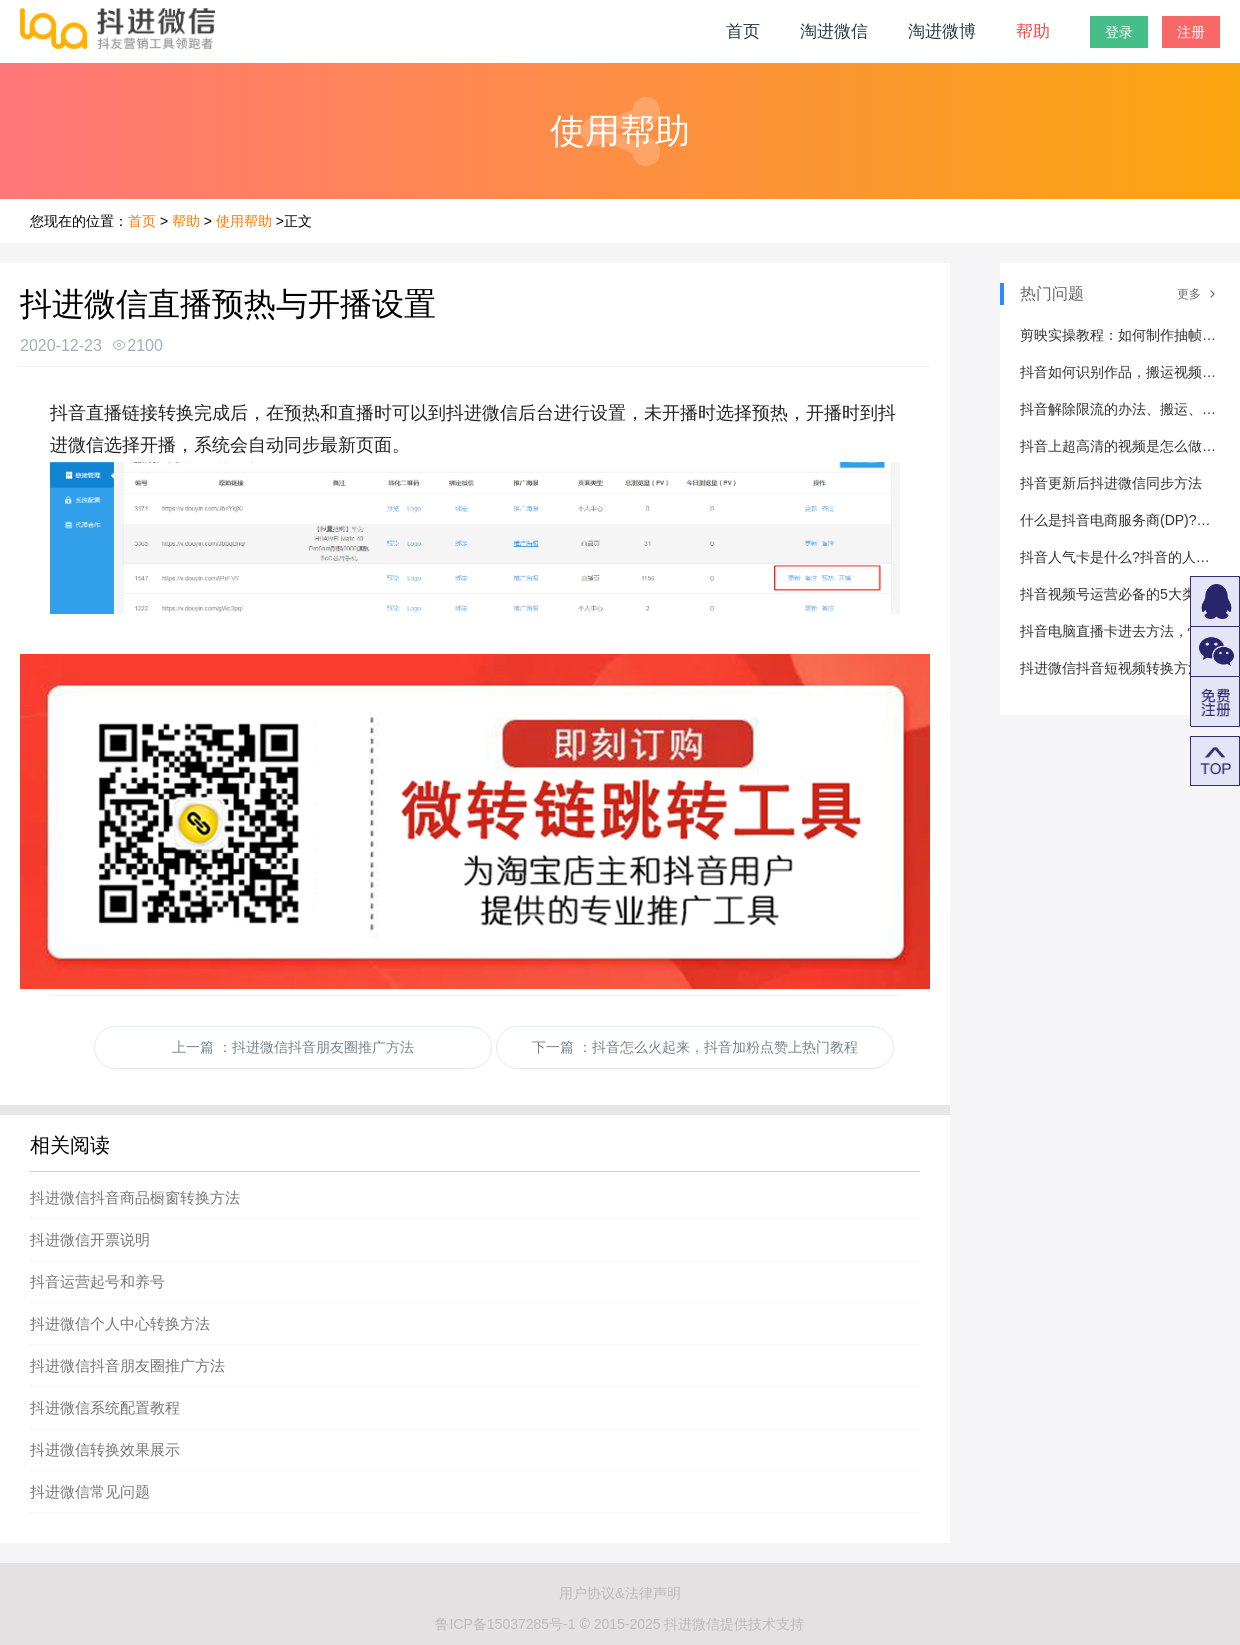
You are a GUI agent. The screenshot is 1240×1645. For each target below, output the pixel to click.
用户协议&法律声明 (619, 1593)
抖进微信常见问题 (90, 1491)
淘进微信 (834, 31)
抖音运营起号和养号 (97, 1281)
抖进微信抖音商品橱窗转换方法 (135, 1197)
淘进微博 (942, 31)
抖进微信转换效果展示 (105, 1449)
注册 (1191, 32)
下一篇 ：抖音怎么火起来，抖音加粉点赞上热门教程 (695, 1047)
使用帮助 (244, 221)
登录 (1119, 32)
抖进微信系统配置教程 (105, 1407)
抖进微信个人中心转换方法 (120, 1323)
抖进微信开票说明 (90, 1239)
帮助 (1033, 31)
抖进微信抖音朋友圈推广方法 (127, 1365)
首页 (743, 31)
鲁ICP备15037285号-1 (505, 1624)
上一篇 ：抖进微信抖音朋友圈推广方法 (293, 1047)
